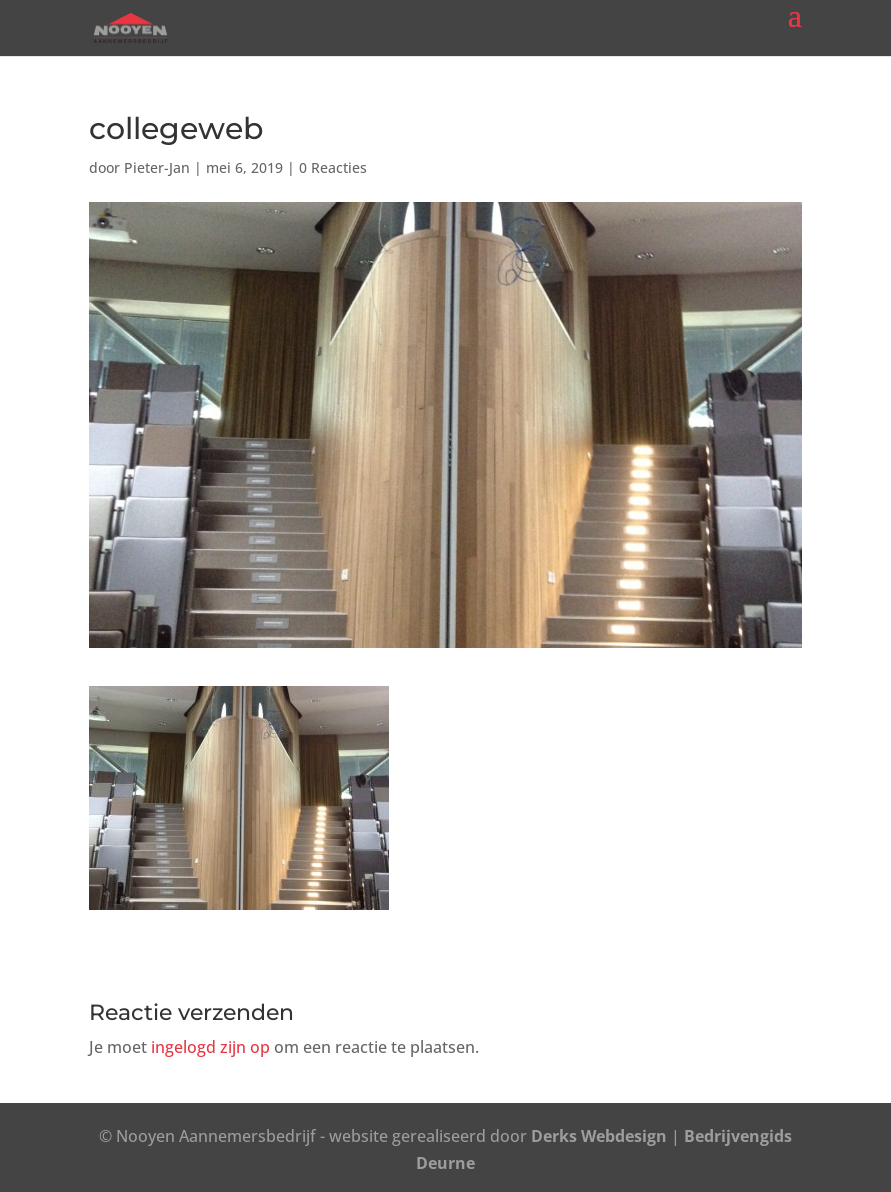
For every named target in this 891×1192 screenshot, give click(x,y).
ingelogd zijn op (210, 1047)
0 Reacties (333, 167)
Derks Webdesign (599, 1136)
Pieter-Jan (157, 167)
